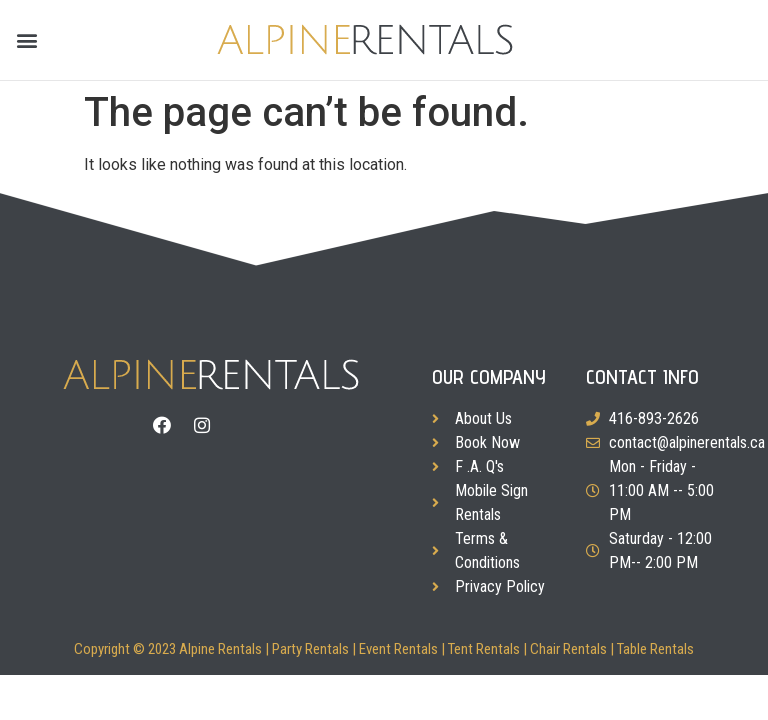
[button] (26, 40)
